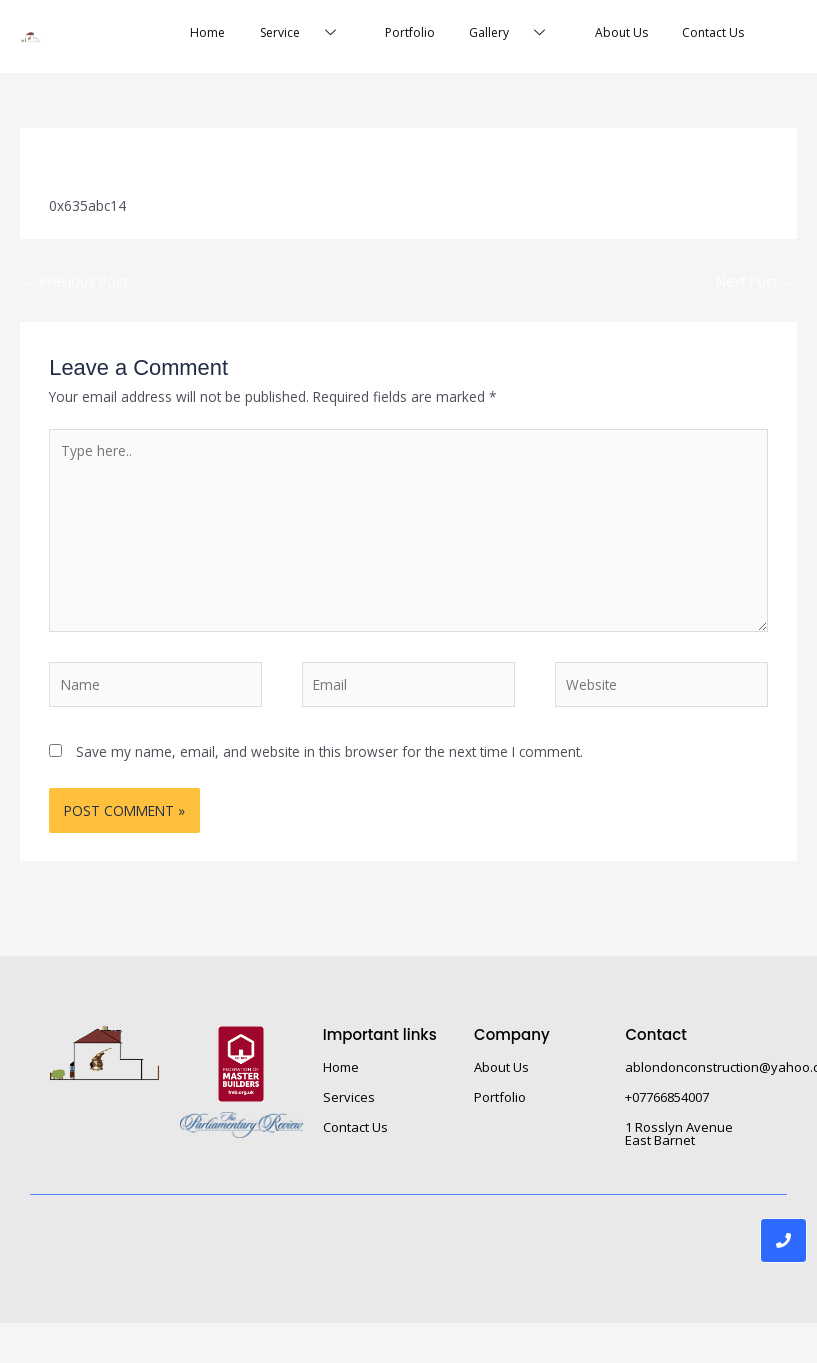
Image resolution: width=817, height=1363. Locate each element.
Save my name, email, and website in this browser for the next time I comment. (329, 754)
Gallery (497, 35)
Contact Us (707, 34)
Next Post (755, 283)
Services (349, 1100)
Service (276, 35)
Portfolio (387, 34)
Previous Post (74, 283)
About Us (609, 34)
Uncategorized (225, 160)
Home (173, 34)
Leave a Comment (108, 160)
